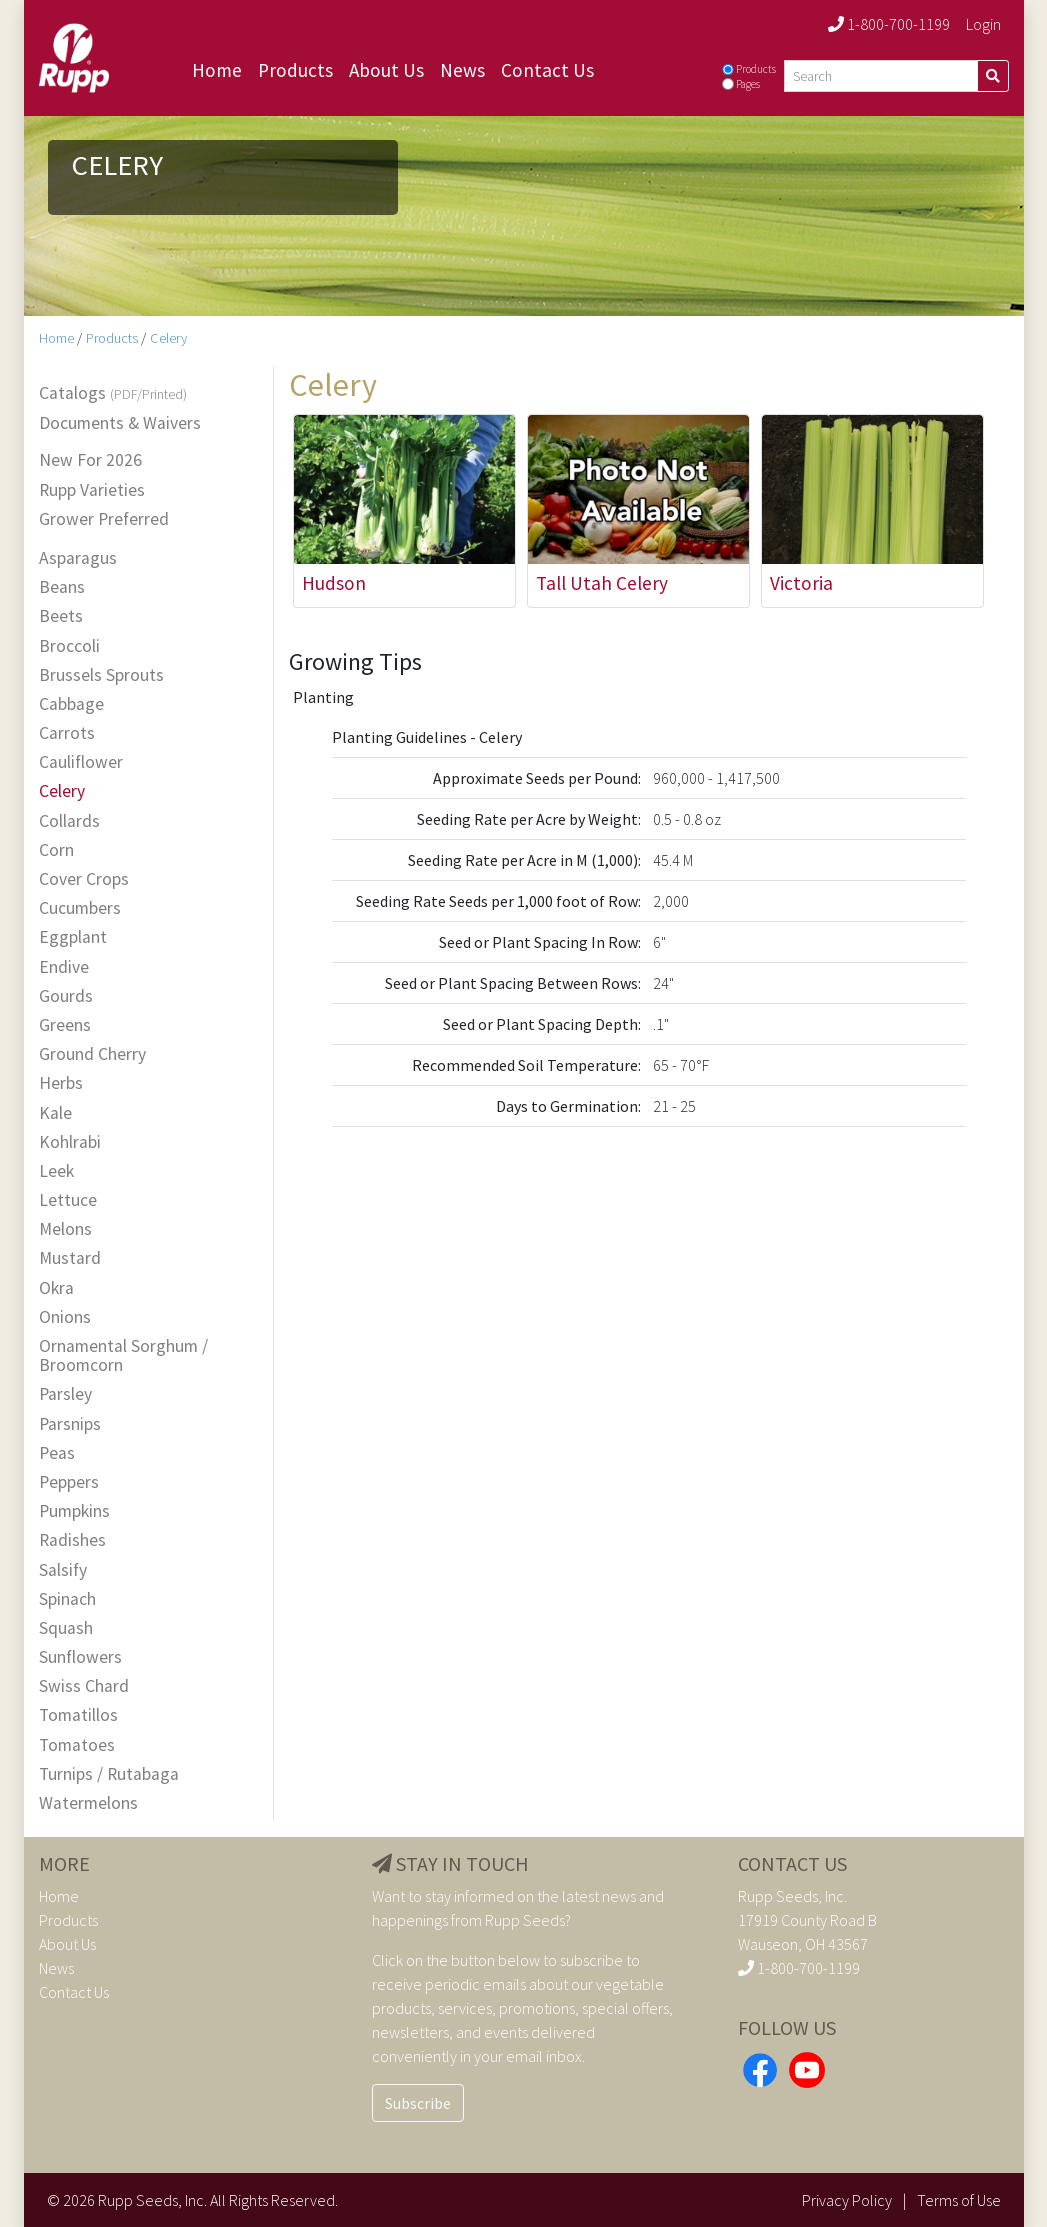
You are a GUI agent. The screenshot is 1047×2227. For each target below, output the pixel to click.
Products (295, 70)
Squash (66, 1628)
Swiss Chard (84, 1686)
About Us (386, 70)
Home (217, 70)
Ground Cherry (92, 1054)
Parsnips (70, 1424)
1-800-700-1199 (889, 24)
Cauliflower (81, 762)
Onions (65, 1317)
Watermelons (88, 1803)
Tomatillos (78, 1715)
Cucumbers (80, 908)
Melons (65, 1229)
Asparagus (78, 558)
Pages (748, 84)
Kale (55, 1113)
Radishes (72, 1540)
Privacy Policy (847, 2200)
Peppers (69, 1482)
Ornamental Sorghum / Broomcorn (123, 1356)
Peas (57, 1453)
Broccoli (69, 646)
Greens (65, 1025)
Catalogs (113, 394)
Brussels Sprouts (101, 675)
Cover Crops (84, 879)
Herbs (61, 1083)
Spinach (67, 1599)
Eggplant (73, 937)
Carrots (67, 733)
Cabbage (71, 704)
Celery (168, 338)
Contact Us (547, 70)
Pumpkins (74, 1511)
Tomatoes (77, 1745)
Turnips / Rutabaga (109, 1774)
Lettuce (68, 1200)
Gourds (66, 996)
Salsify (63, 1570)
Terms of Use (959, 2200)
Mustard (70, 1258)
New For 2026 (90, 460)
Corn (56, 850)
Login (983, 24)
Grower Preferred (104, 519)
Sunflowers (80, 1657)
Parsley (65, 1394)
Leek (56, 1171)
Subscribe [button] (418, 2103)
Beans (62, 587)
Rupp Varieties (92, 490)
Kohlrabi (70, 1142)
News (462, 70)
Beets (61, 616)
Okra (56, 1288)
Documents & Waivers (120, 423)
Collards (69, 821)
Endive (64, 967)
